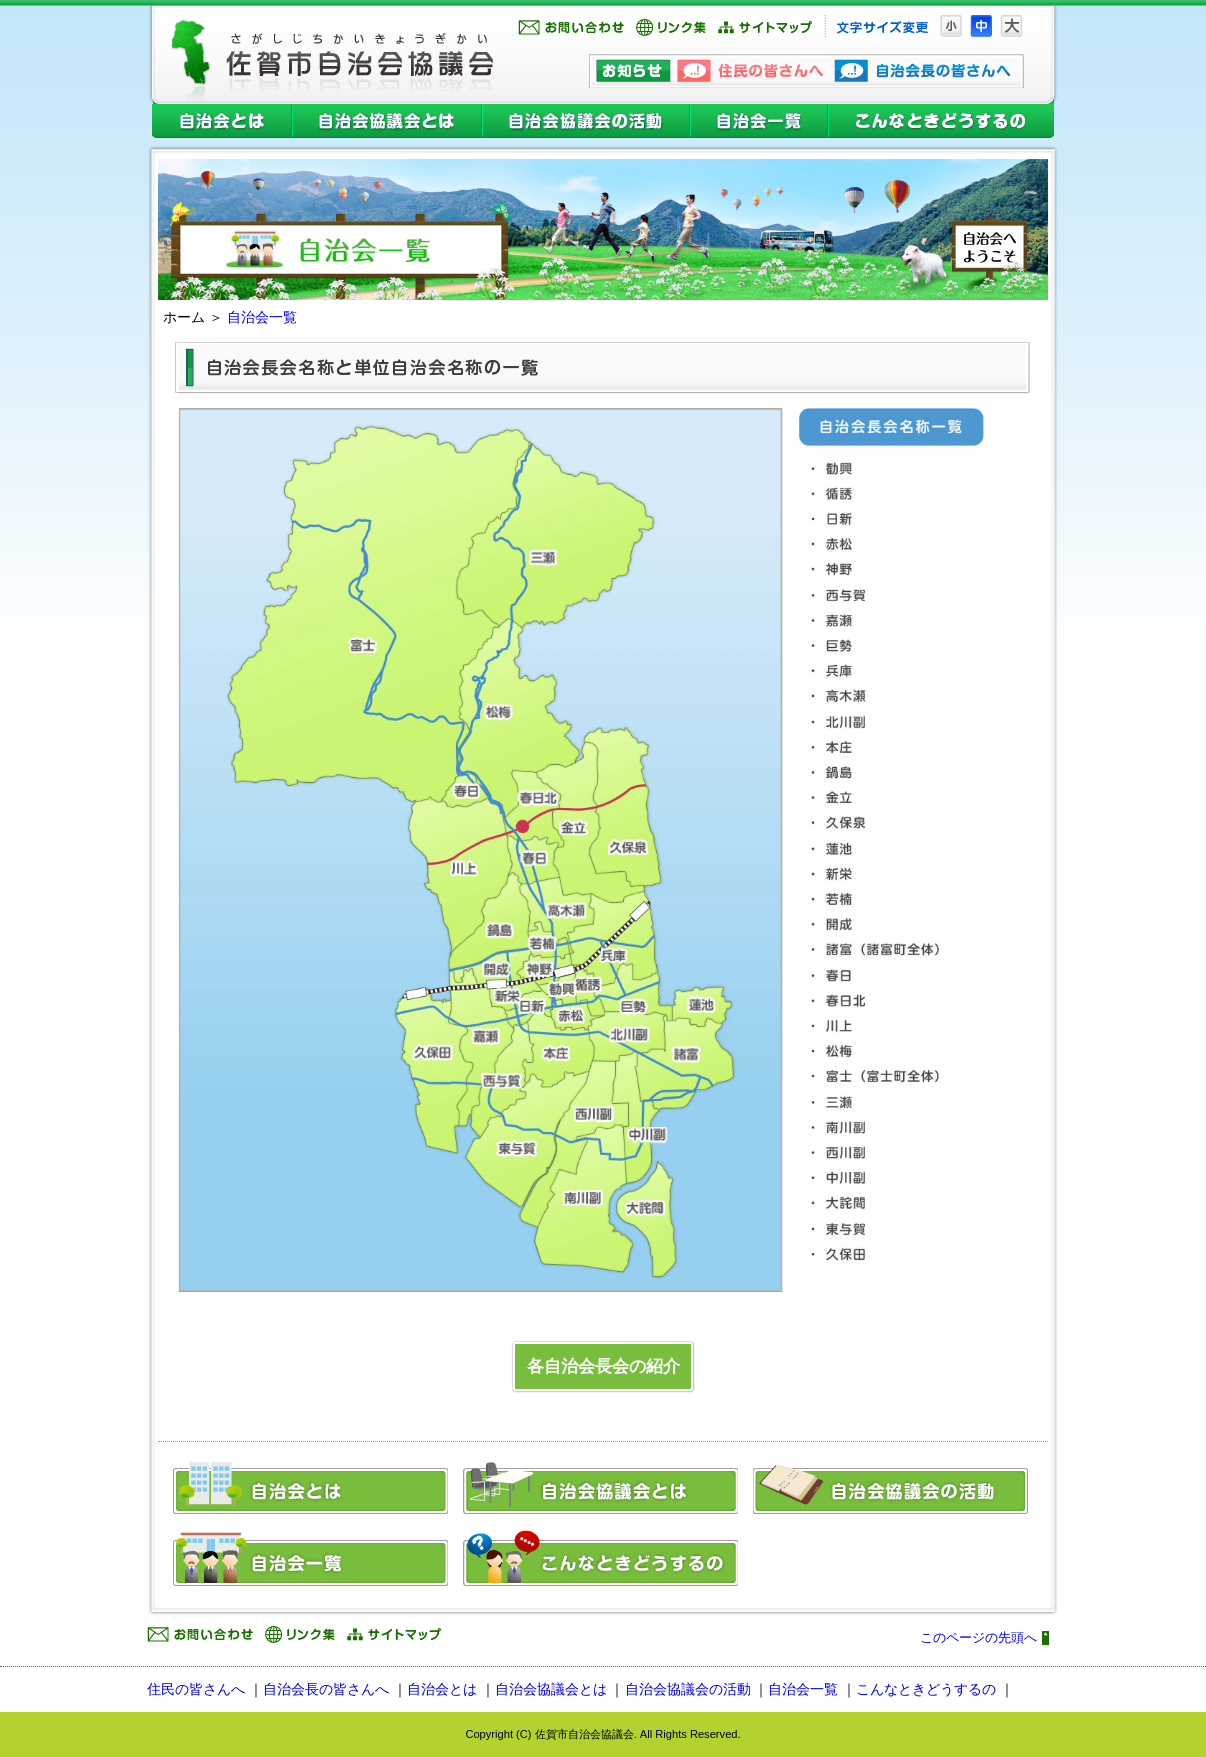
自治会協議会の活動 (586, 124)
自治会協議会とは (387, 124)
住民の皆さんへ (196, 1689)
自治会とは (219, 124)
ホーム (184, 317)
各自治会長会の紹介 (603, 1366)
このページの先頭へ (978, 1638)
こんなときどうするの (943, 124)
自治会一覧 (759, 124)
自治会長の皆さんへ (326, 1689)
